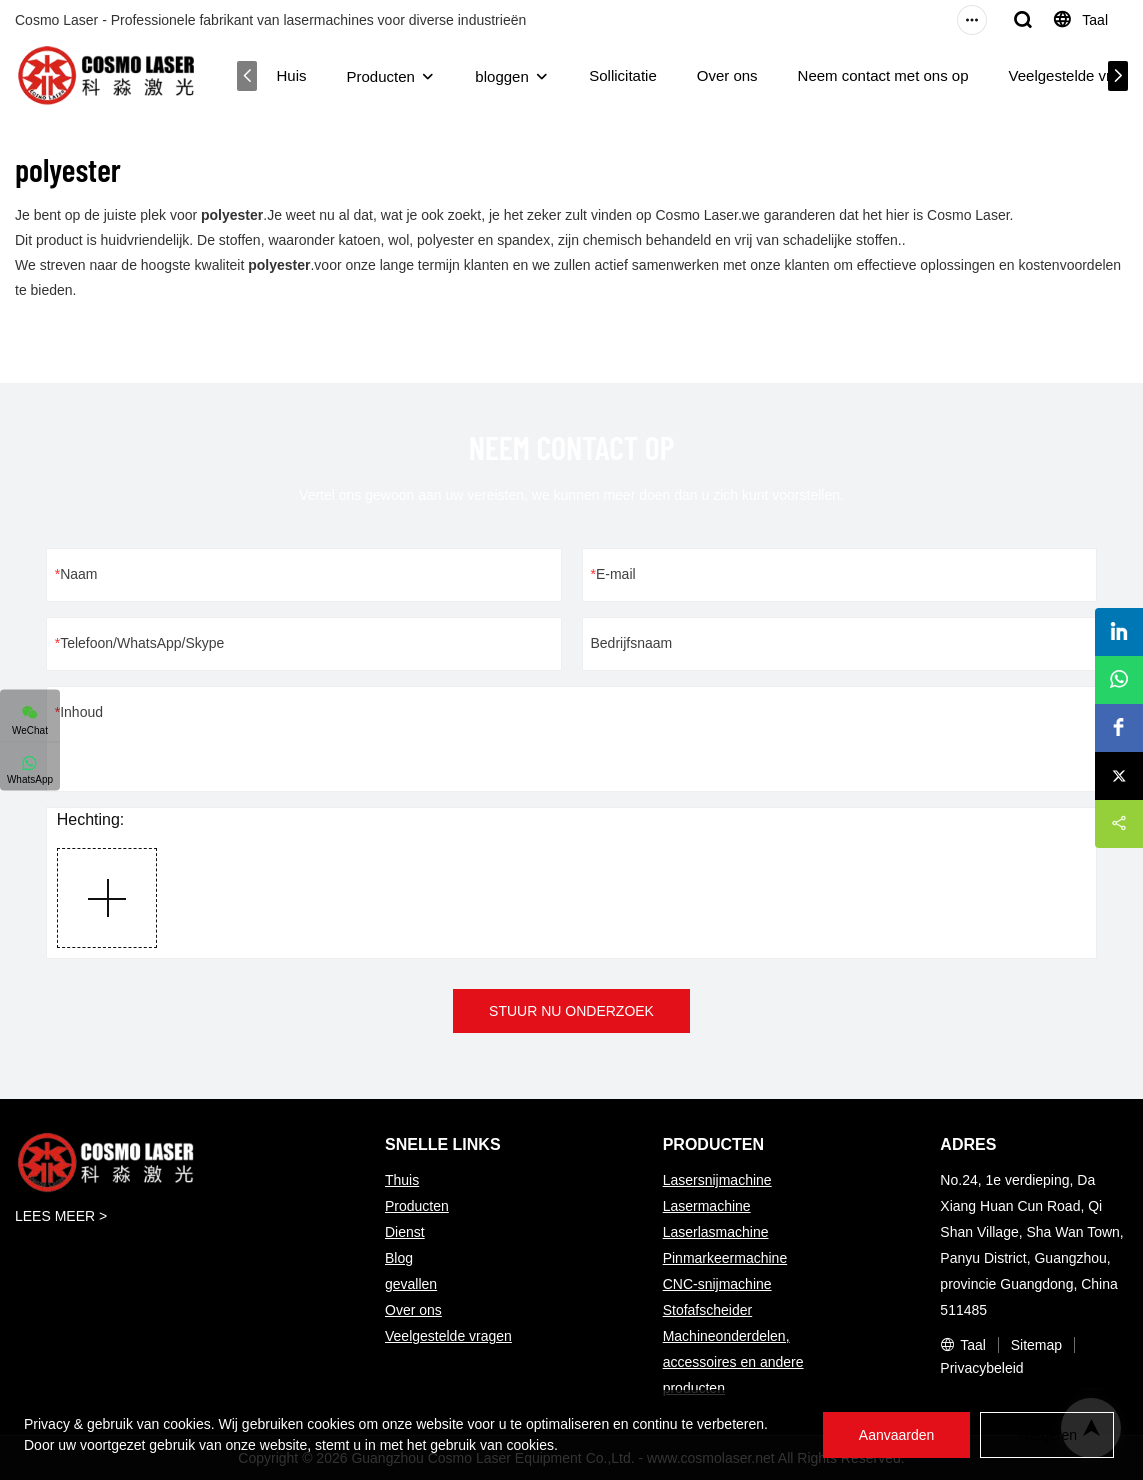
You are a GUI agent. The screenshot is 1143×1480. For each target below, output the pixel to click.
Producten (381, 76)
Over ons (727, 75)
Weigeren (1047, 1435)
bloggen (501, 76)
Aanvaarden (897, 1435)
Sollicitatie (623, 75)
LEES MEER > (61, 1216)
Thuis (402, 1180)
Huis (292, 75)
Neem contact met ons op (883, 75)
